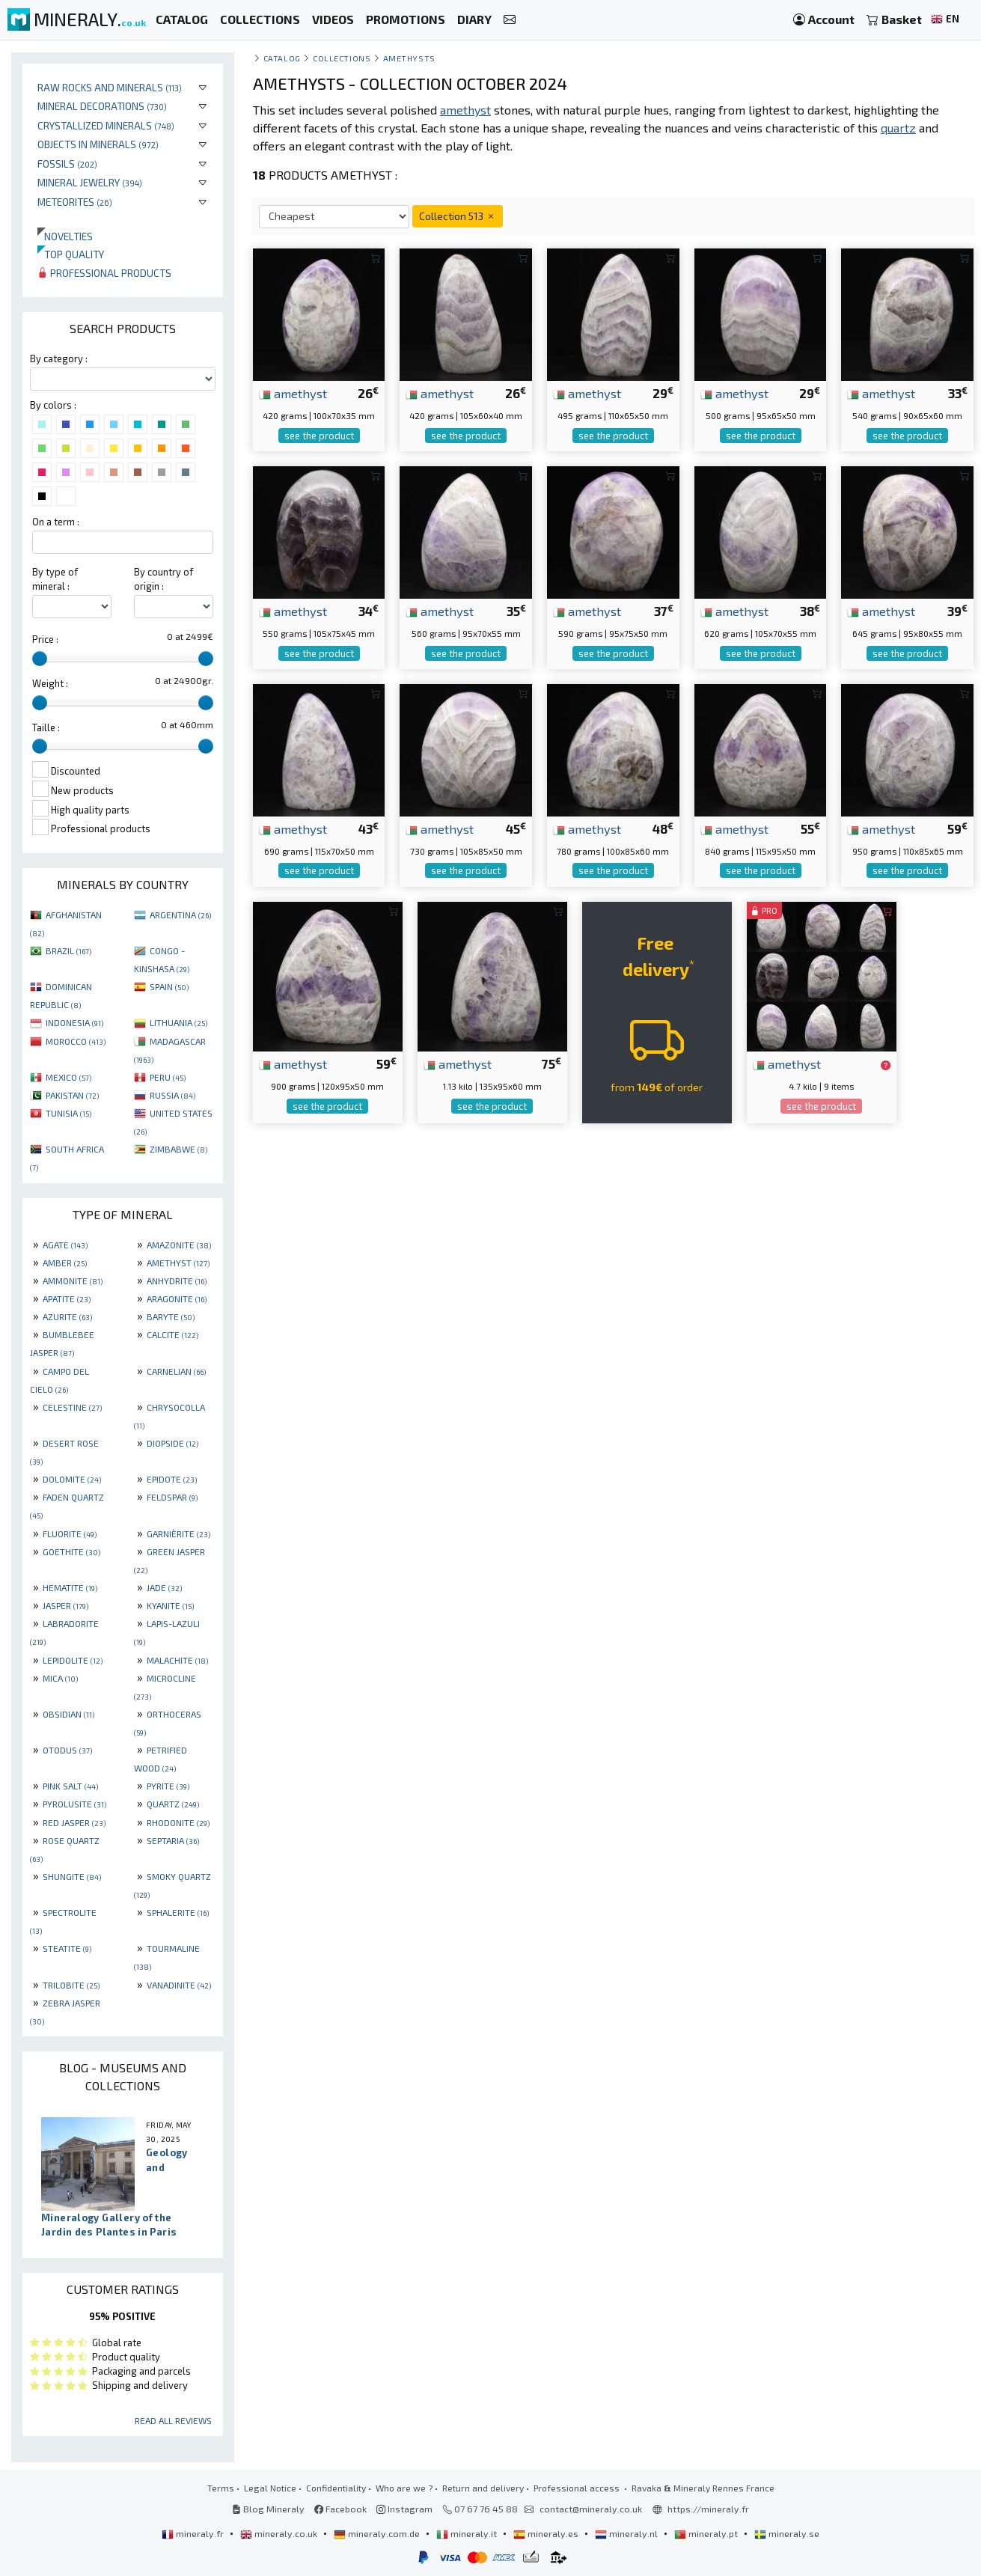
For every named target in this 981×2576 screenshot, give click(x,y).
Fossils (67, 163)
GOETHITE (71, 1551)
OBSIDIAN (68, 1714)
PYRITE (168, 1785)
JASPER (65, 1605)
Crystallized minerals (105, 125)
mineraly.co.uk (280, 2533)
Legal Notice (270, 2487)
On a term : (55, 522)
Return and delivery (483, 2487)
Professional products (104, 272)
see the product (319, 436)
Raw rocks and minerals (109, 87)
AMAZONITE (179, 1244)
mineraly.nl (627, 2533)
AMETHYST (178, 1262)
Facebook (340, 2508)
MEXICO (68, 1077)
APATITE (67, 1298)
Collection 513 (457, 216)
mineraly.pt (707, 2533)
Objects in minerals (98, 144)
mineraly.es (547, 2533)
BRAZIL (68, 950)
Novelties (65, 236)
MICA (60, 1678)
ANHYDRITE (177, 1280)
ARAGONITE (177, 1298)
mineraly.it (467, 2533)
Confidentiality (336, 2487)
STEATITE (67, 1948)
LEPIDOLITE (73, 1660)
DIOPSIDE (172, 1443)
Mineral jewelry (89, 182)
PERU (168, 1077)
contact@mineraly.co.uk (591, 2508)
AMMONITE (73, 1280)
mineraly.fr (194, 2533)
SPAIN (169, 986)
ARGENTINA (180, 914)
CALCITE (172, 1334)
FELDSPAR (172, 1497)
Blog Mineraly (268, 2508)
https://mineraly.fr (708, 2508)
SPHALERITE (178, 1912)
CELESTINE (72, 1407)
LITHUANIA (178, 1022)
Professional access (578, 2487)
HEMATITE (70, 1587)
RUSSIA (172, 1095)
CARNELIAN (176, 1371)
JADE (164, 1587)
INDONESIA (74, 1022)
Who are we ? (404, 2487)
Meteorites (74, 201)
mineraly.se (786, 2533)
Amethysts (409, 58)
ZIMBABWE (178, 1149)
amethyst (293, 392)
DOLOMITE (72, 1479)
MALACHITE (177, 1660)
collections (341, 58)
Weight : (50, 683)
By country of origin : (163, 579)
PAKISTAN (72, 1095)
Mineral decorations (102, 106)
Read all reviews (173, 2420)
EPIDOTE (172, 1479)
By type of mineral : (55, 579)
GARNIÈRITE (178, 1533)
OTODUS (67, 1750)
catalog (282, 58)
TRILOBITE (71, 1985)
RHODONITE (178, 1822)
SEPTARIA (173, 1840)
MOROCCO (76, 1041)
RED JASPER (74, 1822)
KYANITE (170, 1605)
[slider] (39, 658)
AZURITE (67, 1316)
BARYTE (171, 1316)
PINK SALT (70, 1785)
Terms (220, 2487)
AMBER (65, 1262)
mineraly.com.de (378, 2533)
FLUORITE (70, 1533)
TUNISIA (68, 1113)
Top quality (70, 254)
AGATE (65, 1244)
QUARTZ (173, 1803)
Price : (45, 639)
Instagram (404, 2508)
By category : (59, 358)
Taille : (46, 727)
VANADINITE (179, 1985)
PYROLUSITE (74, 1803)
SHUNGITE (72, 1876)
